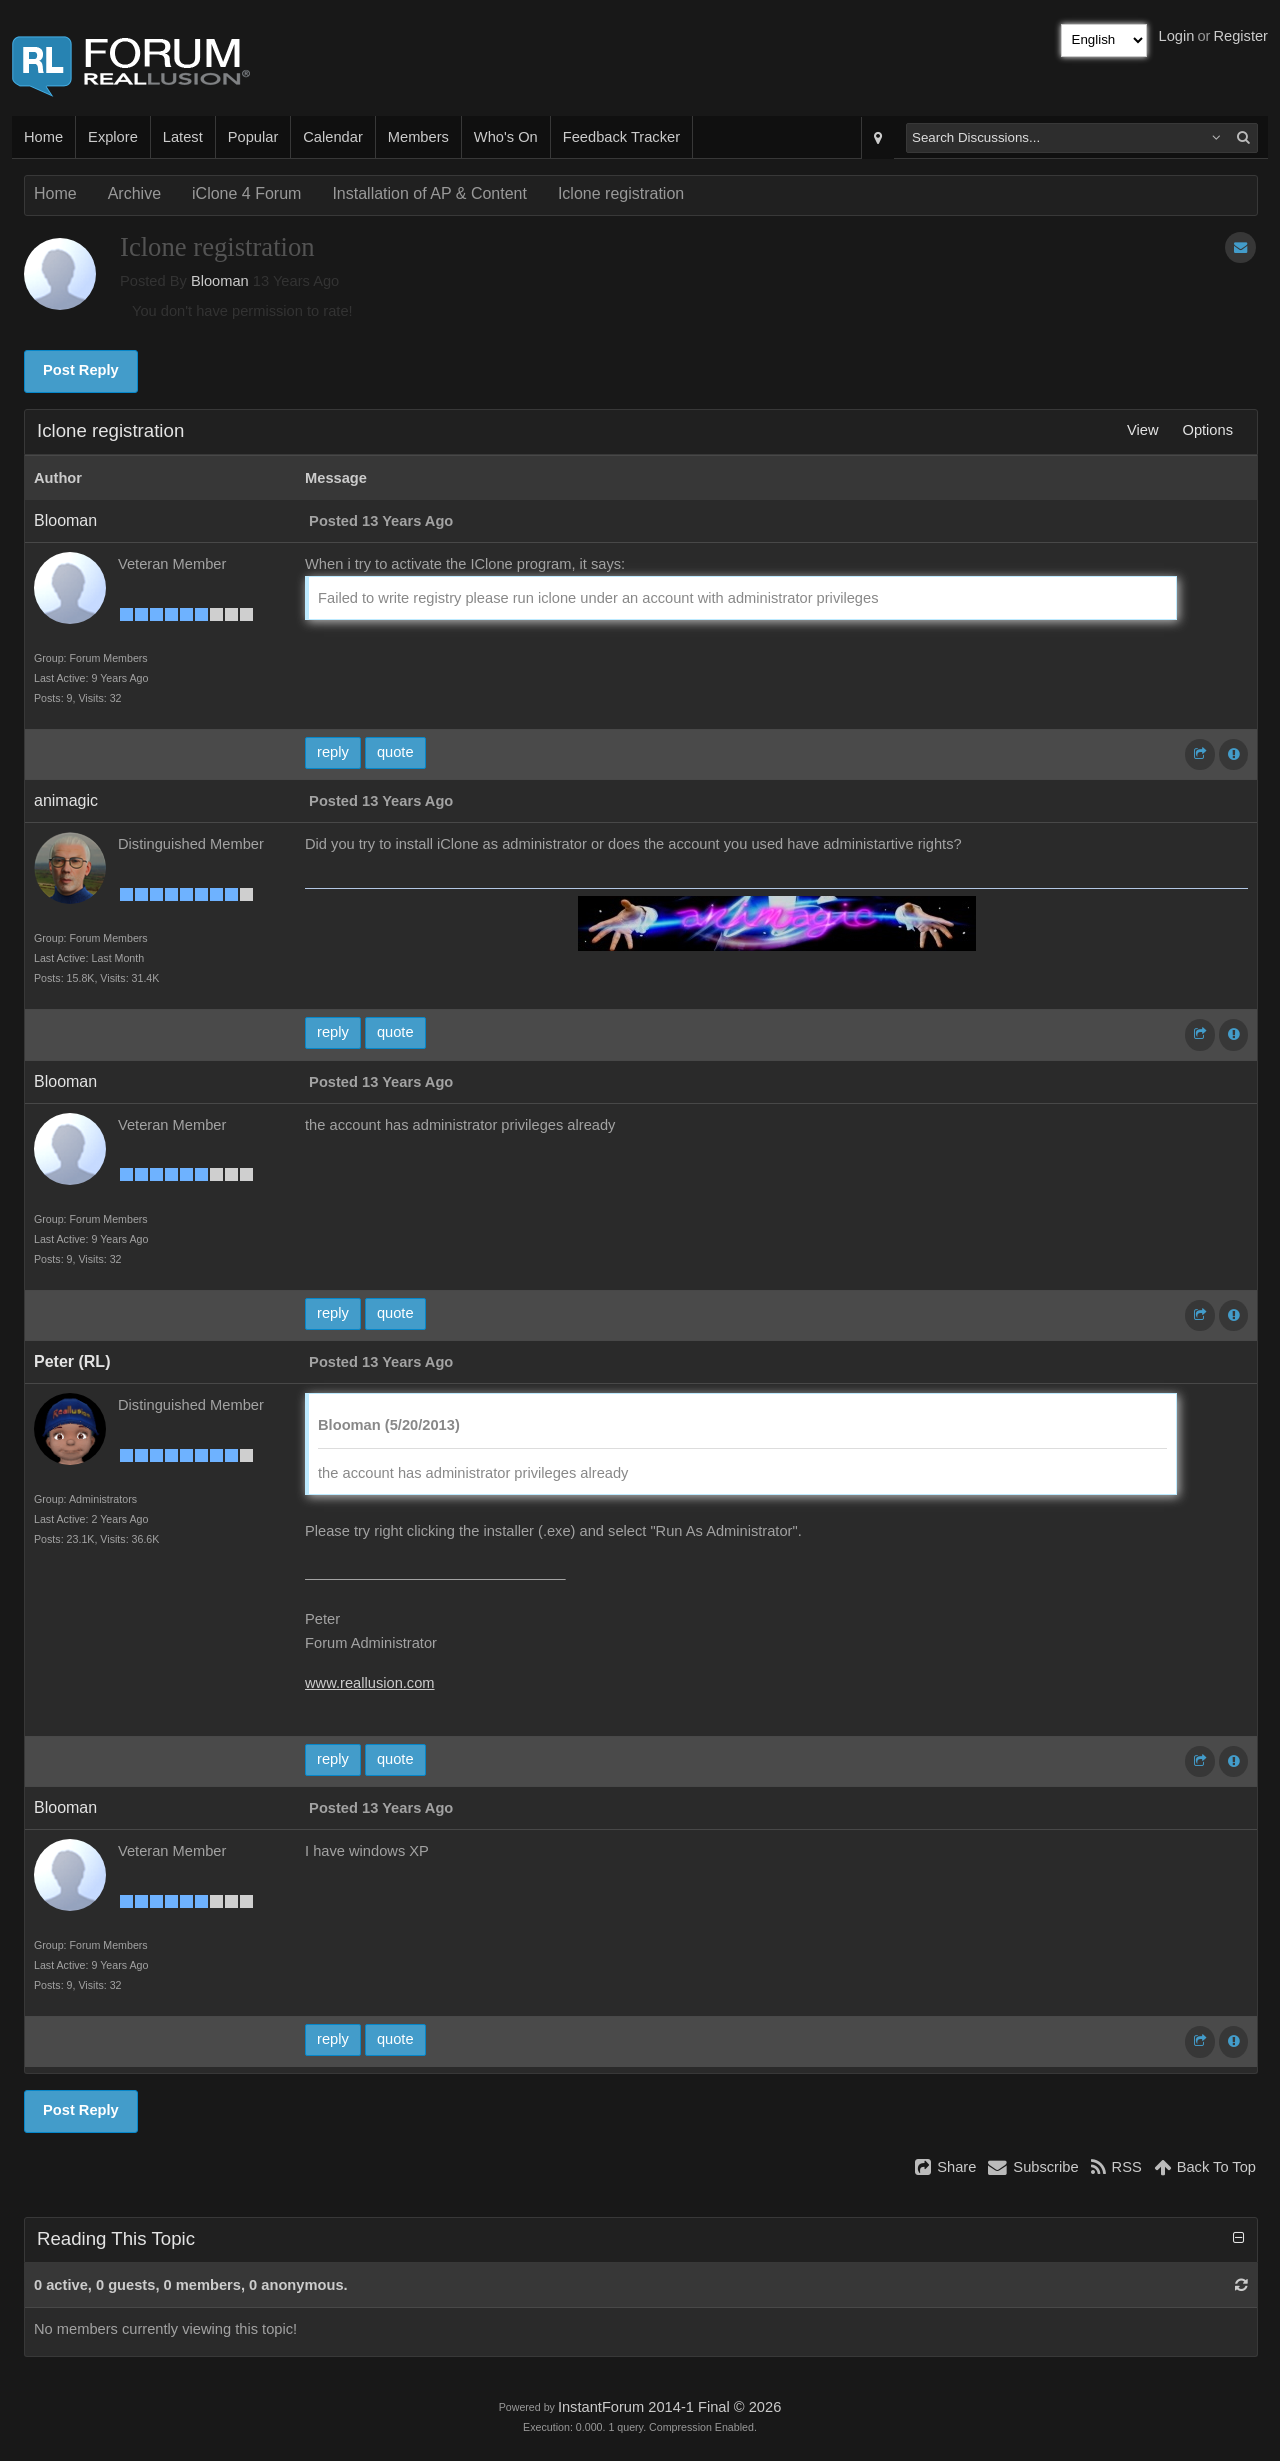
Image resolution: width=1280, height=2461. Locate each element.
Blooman (220, 281)
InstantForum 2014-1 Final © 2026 (669, 2407)
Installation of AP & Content (429, 193)
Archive (134, 193)
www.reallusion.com (370, 1683)
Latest (183, 137)
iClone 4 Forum (246, 193)
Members (418, 137)
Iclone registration (621, 193)
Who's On (506, 137)
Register (1240, 36)
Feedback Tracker (621, 137)
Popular (253, 137)
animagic (66, 800)
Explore (113, 137)
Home (43, 137)
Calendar (332, 137)
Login (1177, 36)
